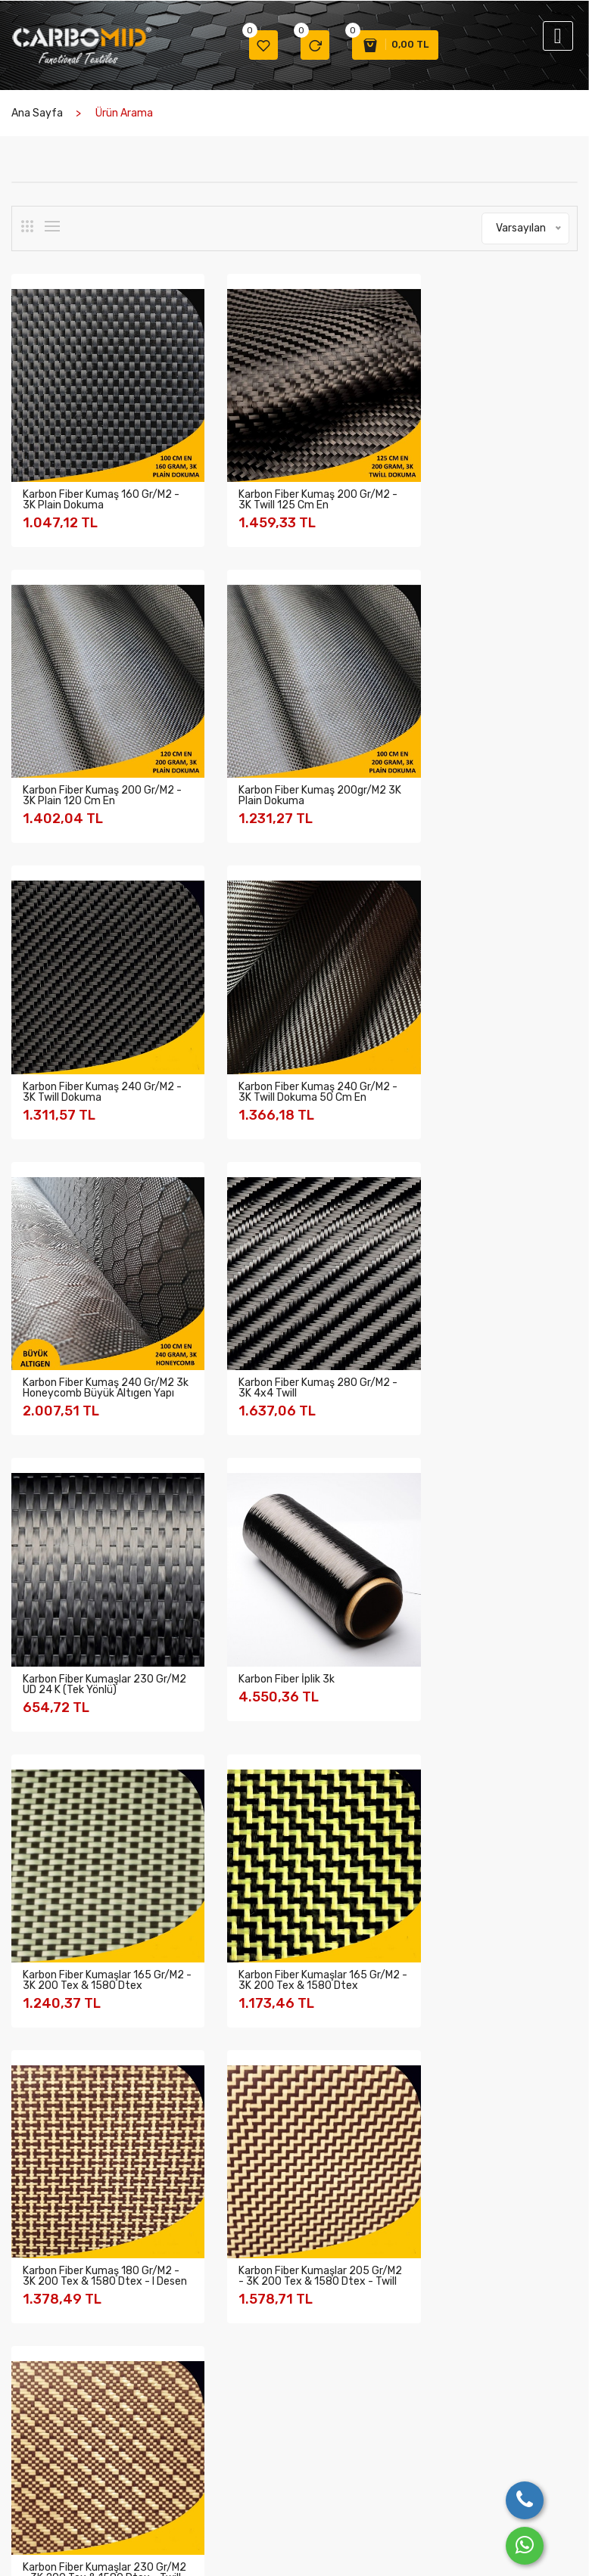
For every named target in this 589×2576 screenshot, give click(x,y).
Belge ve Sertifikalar (57, 2450)
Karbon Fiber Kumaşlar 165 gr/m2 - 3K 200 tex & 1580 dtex (285, 1338)
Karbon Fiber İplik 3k (71, 1327)
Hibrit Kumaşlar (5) (72, 1828)
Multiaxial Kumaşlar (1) (81, 1859)
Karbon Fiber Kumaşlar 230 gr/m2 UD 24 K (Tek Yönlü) (481, 1046)
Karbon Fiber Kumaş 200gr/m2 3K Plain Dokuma (96, 759)
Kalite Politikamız (50, 2411)
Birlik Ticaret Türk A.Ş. (104, 2552)
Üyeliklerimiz (40, 2470)
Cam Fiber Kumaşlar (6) (83, 1890)
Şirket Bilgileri (42, 2391)
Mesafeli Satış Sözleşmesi (270, 2438)
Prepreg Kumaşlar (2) (78, 1952)
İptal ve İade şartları (285, 2411)
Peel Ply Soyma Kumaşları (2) (98, 1921)
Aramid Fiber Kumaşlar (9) (90, 1797)
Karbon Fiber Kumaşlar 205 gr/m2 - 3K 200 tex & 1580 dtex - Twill (285, 1625)
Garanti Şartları (273, 2391)
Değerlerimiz (40, 2431)
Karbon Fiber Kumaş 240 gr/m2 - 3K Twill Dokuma (278, 759)
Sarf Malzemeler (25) (79, 2014)
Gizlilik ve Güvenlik (280, 2372)
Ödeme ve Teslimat (282, 2466)
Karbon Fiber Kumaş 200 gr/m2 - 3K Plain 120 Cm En (482, 482)
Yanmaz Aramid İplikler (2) (90, 1983)
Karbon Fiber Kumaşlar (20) (93, 1766)
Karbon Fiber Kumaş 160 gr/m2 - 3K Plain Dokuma (97, 482)
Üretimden (149, 2372)
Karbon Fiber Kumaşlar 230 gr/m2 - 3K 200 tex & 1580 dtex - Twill (482, 1625)
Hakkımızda (38, 2372)
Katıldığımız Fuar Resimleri (163, 2434)
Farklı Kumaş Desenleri (154, 2399)
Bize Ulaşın (376, 2372)
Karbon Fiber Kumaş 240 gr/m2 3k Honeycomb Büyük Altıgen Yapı (92, 1051)
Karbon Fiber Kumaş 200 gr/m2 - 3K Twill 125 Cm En (284, 482)
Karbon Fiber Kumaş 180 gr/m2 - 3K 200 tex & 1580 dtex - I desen (97, 1625)
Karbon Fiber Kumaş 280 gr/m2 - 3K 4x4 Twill (278, 1046)
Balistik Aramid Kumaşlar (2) (95, 2045)
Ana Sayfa (37, 115)
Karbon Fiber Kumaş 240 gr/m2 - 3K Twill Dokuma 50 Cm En (483, 764)
